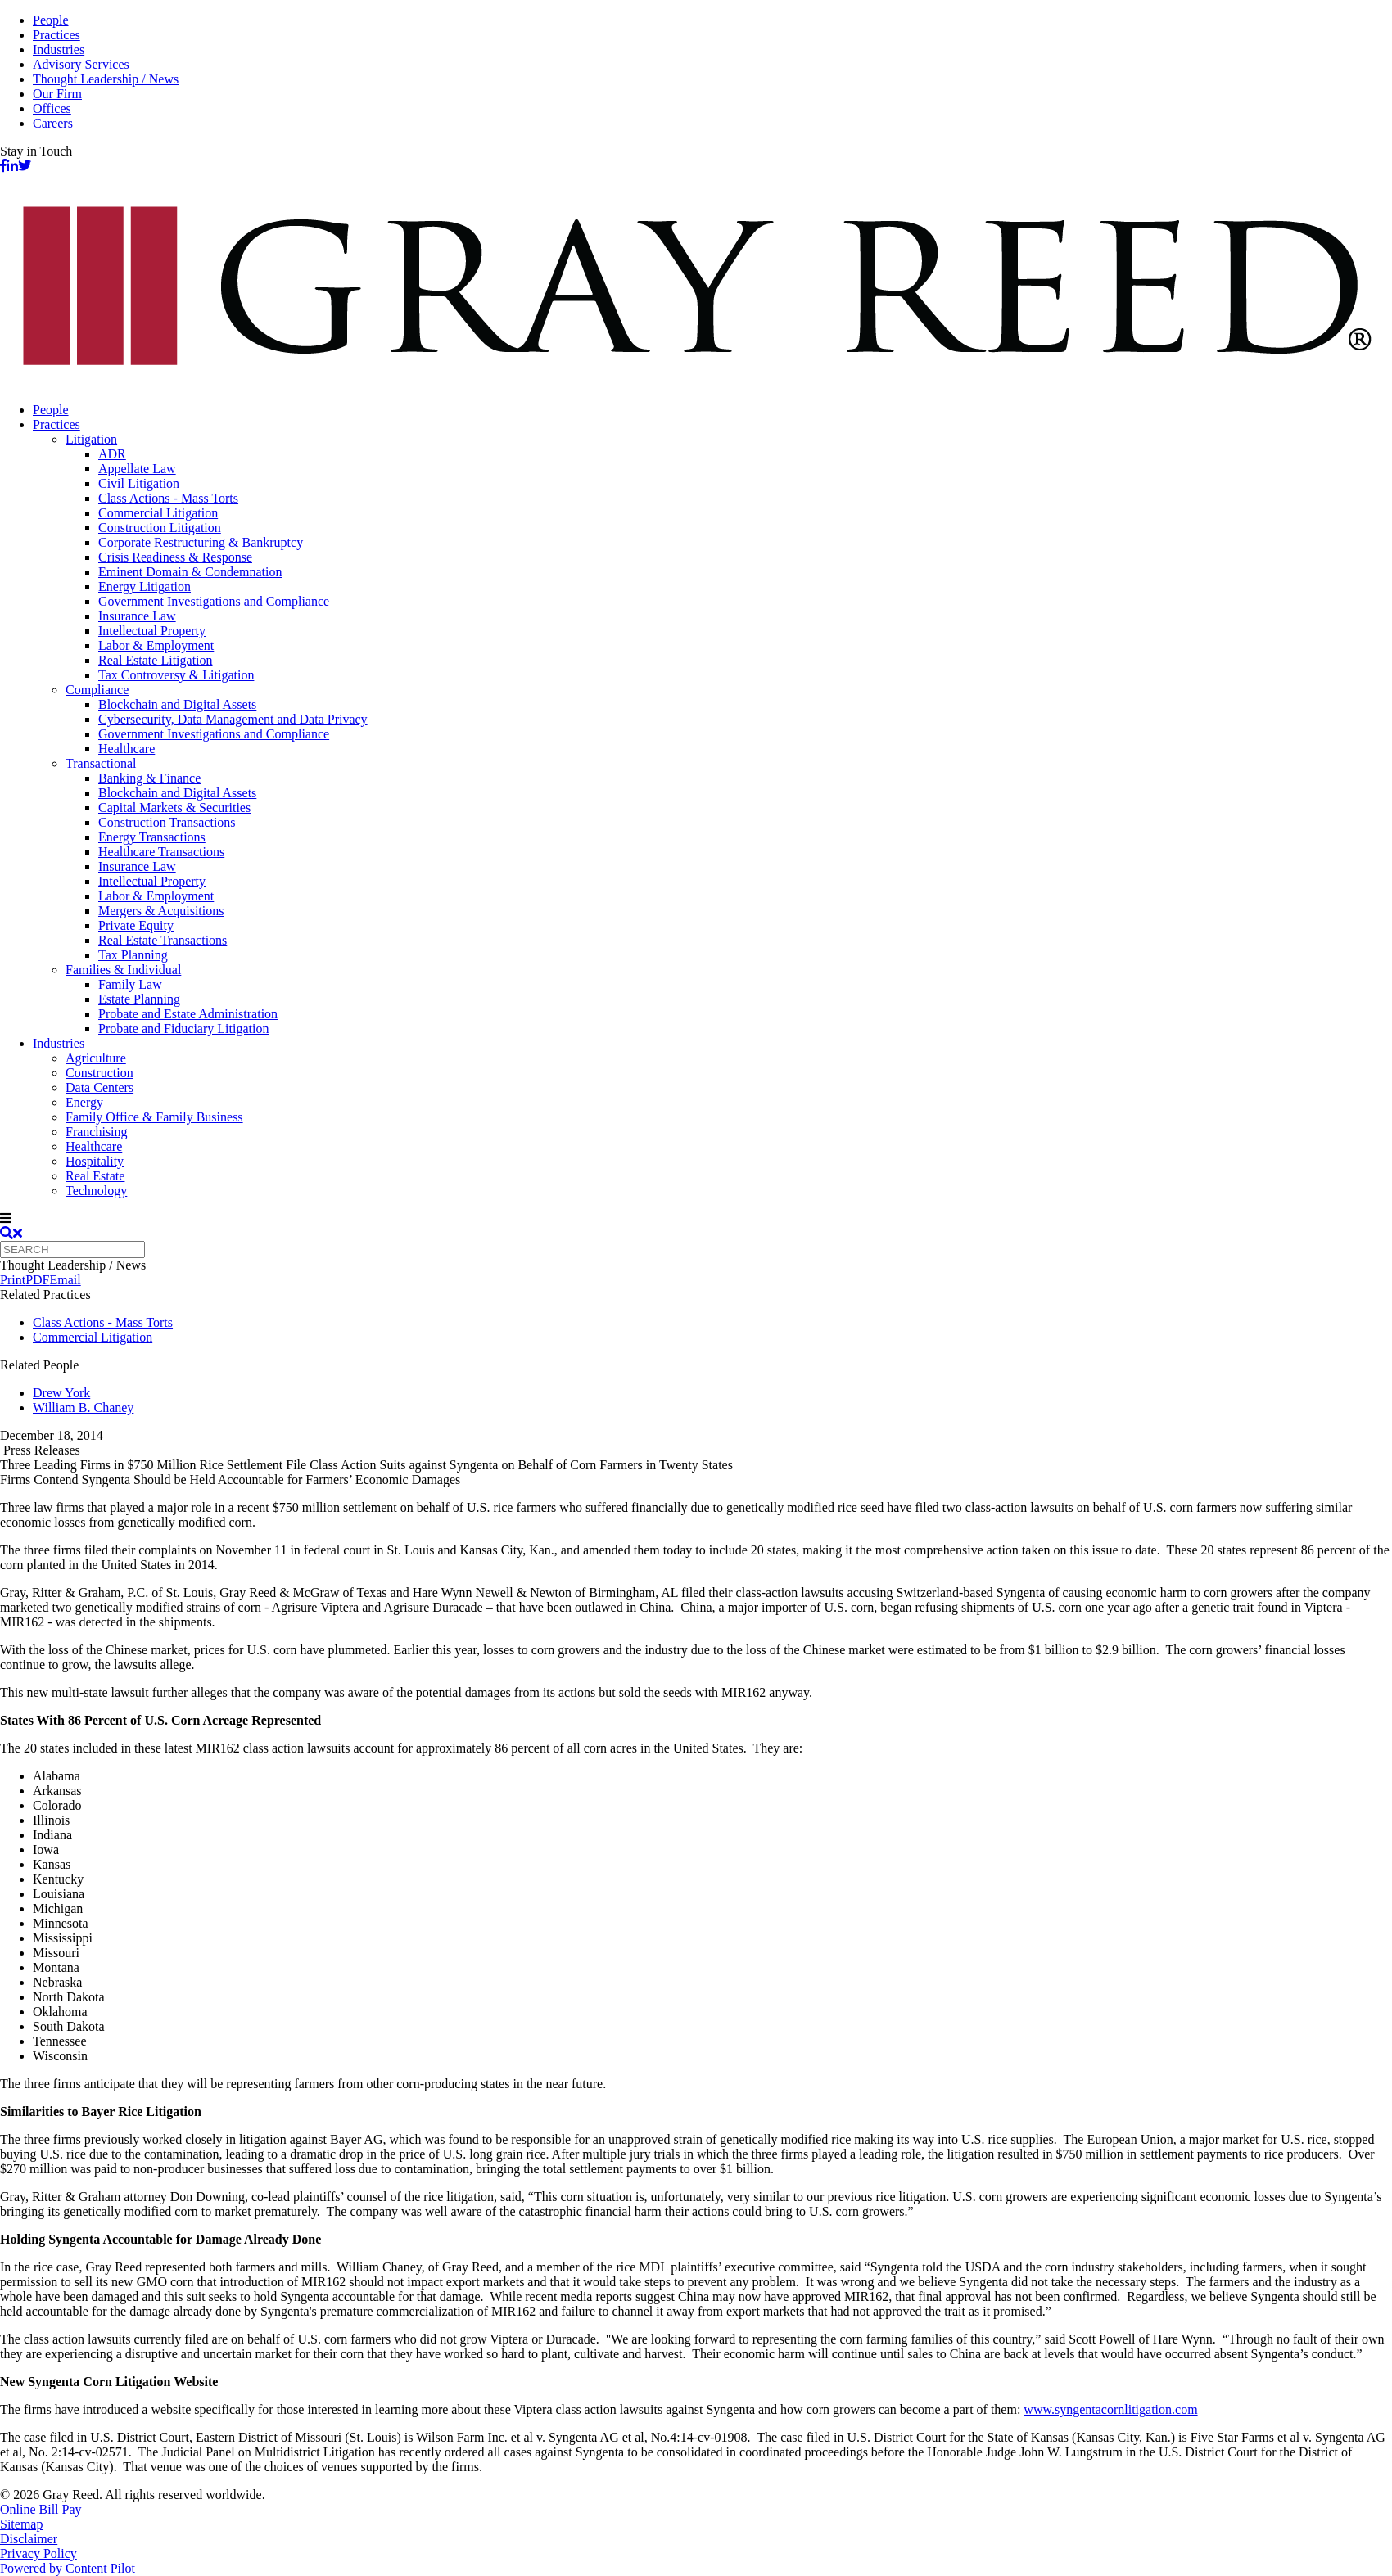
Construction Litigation (159, 528)
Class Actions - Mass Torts (168, 498)
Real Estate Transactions (162, 940)
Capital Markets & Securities (174, 807)
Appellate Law (137, 469)
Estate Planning (139, 999)
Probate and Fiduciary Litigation (183, 1028)
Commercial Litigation (158, 513)
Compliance (97, 690)
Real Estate (95, 1176)
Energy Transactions (152, 837)
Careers (53, 123)
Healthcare (126, 749)
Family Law (130, 984)
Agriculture (96, 1058)
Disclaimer (28, 2539)
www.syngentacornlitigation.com (1110, 2409)
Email (64, 1280)
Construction (99, 1073)
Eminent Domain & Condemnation (190, 572)
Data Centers (99, 1087)
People (51, 20)
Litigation (91, 439)
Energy (84, 1102)
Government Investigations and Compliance (213, 601)
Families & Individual (123, 970)
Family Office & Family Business (154, 1117)
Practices (56, 35)
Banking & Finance (149, 778)
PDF (37, 1280)
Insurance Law (137, 616)
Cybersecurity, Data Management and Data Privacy (233, 719)
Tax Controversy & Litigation (176, 675)
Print (12, 1280)
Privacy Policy (38, 2553)
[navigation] (696, 1218)
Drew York (61, 1393)
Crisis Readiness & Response (175, 557)
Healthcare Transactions (161, 852)
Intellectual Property (152, 631)
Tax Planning (133, 955)
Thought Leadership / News (106, 79)
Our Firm (57, 94)
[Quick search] (72, 1249)
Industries (58, 49)
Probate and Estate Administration (188, 1014)
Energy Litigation (144, 586)
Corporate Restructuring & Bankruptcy (200, 542)
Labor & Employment (156, 645)
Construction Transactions (167, 822)
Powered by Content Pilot (67, 2568)
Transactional (101, 763)
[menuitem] (712, 410)
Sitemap (21, 2524)
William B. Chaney (83, 1407)
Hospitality (95, 1161)
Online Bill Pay (41, 2509)
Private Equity (136, 925)
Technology (96, 1191)
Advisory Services (81, 64)
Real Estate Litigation (155, 660)
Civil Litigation (138, 483)
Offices (52, 108)
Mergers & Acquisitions (161, 911)
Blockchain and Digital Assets (177, 704)
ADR (112, 454)
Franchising (97, 1132)
